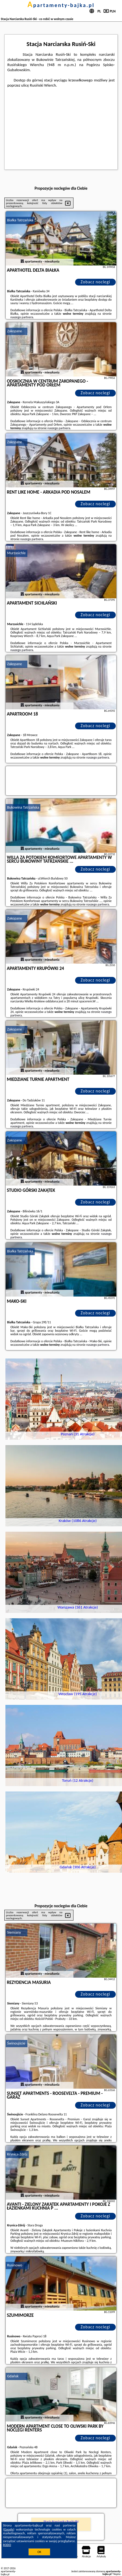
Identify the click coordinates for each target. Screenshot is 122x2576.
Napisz (117, 2574)
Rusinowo (14, 2265)
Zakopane (14, 331)
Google (9, 2529)
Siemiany (14, 1932)
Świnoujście (16, 2043)
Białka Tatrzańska (20, 220)
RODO (7, 2545)
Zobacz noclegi (95, 281)
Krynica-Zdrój (17, 2154)
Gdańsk (12, 2376)
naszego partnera (21, 317)
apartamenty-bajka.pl (61, 5)
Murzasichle (16, 553)
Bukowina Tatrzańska (23, 807)
